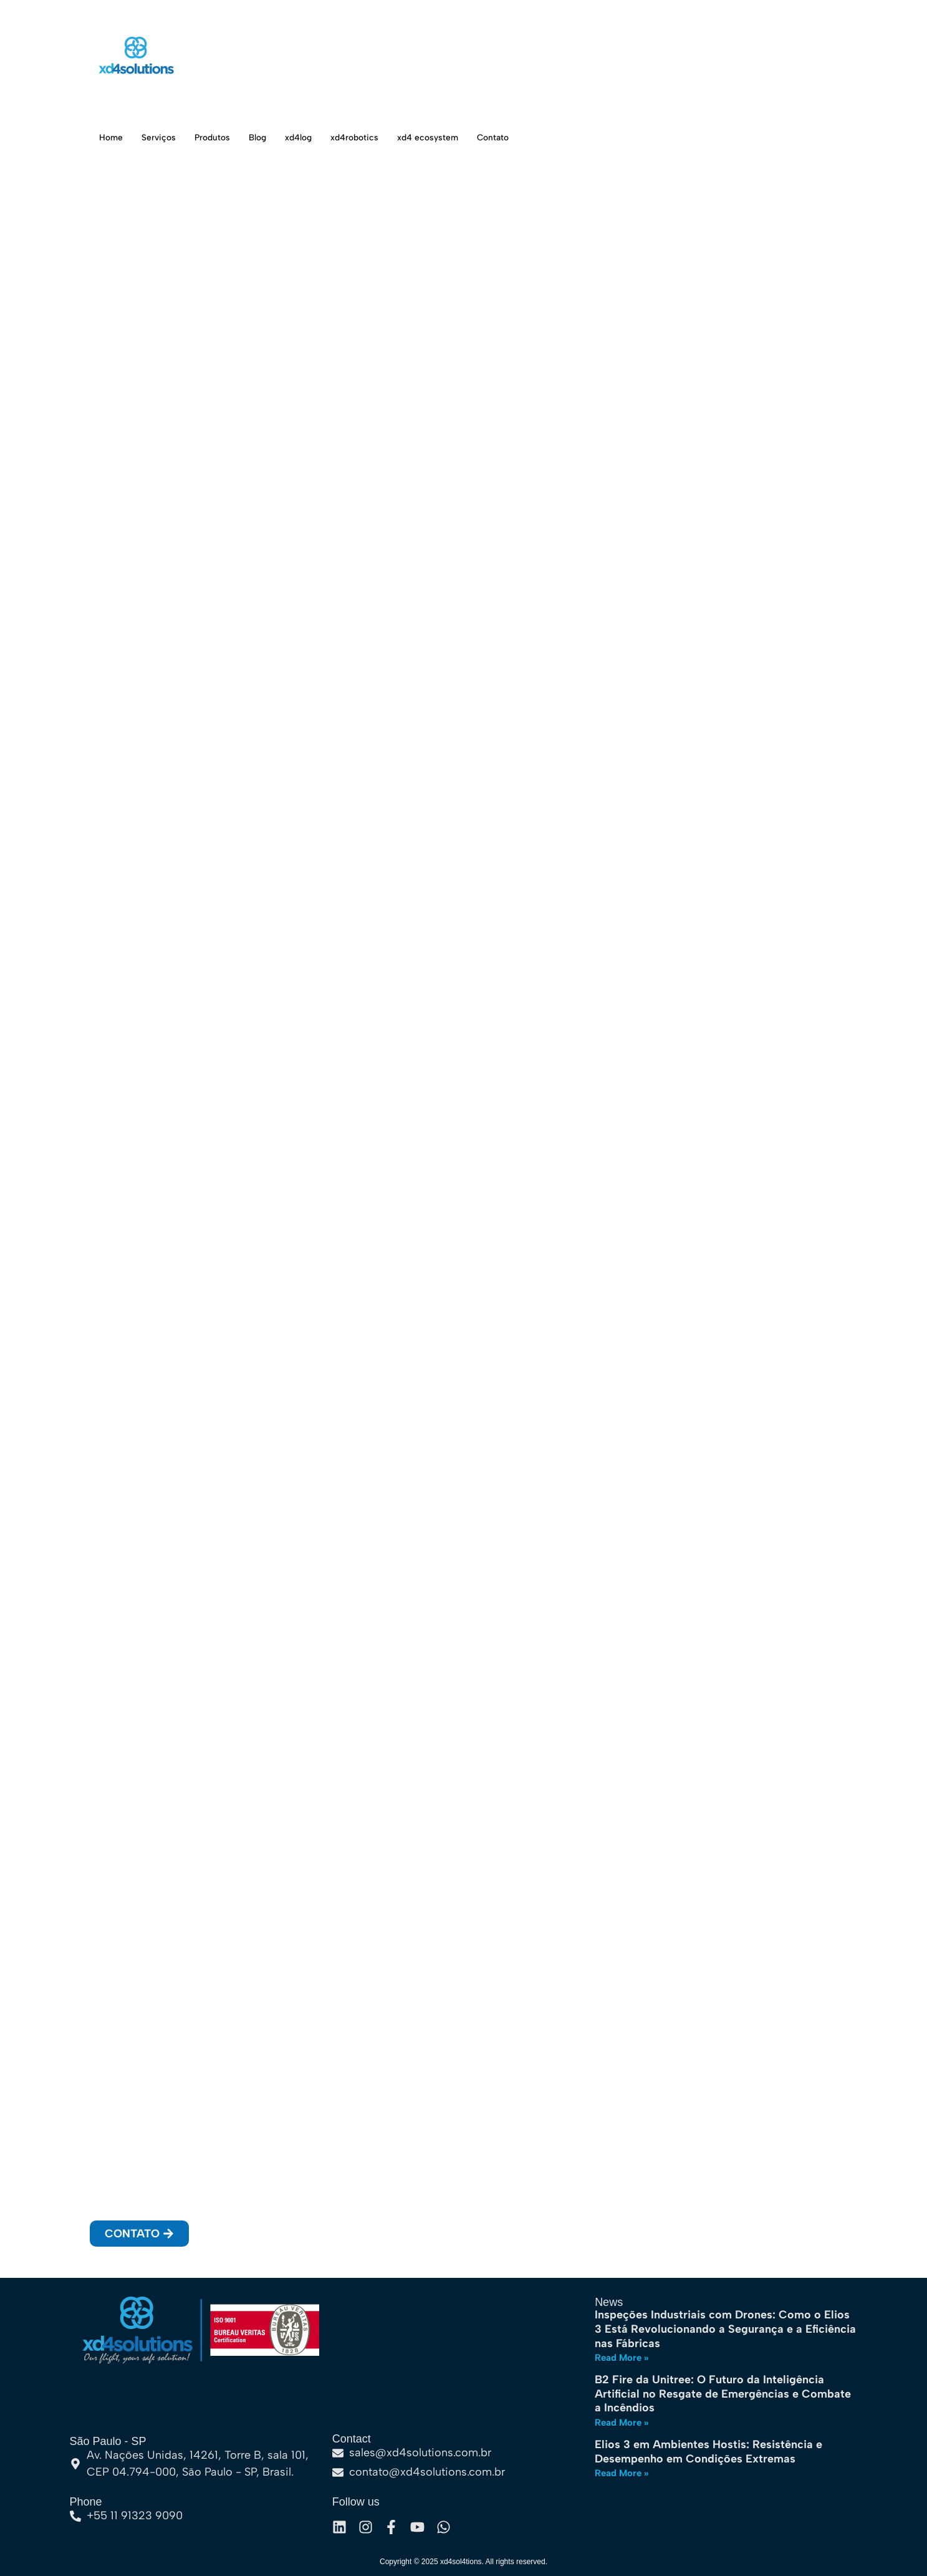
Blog (265, 137)
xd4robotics (369, 137)
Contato (514, 137)
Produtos (217, 137)
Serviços (161, 137)
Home (112, 137)
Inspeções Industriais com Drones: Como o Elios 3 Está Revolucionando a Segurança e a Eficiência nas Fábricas (725, 2329)
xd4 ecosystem (445, 137)
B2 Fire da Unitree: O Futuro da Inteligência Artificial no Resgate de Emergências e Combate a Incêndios (723, 2393)
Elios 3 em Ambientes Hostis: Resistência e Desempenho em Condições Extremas (708, 2452)
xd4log (309, 137)
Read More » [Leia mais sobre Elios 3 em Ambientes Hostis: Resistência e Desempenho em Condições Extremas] (621, 2473)
